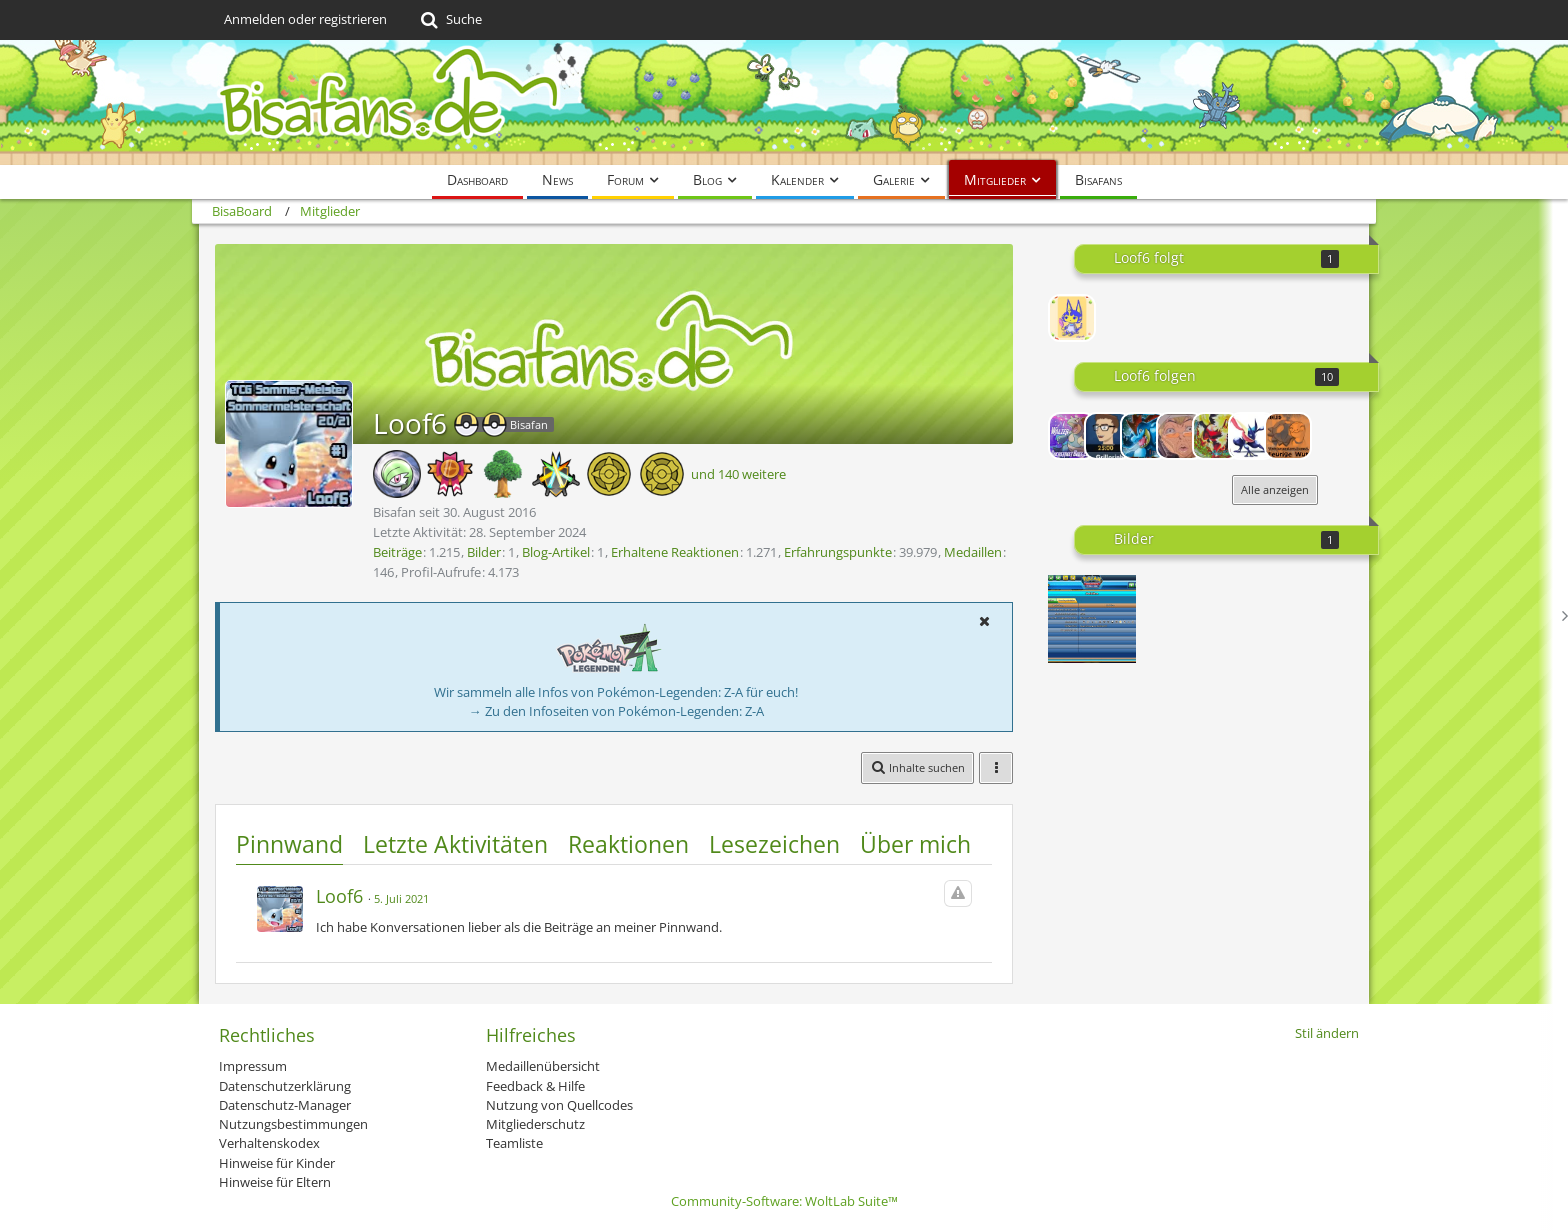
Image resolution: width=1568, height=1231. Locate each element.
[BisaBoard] (784, 102)
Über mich (915, 844)
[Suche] (449, 20)
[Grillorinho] (1108, 436)
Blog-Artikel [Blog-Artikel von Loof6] (556, 552)
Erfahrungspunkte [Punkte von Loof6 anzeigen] (838, 552)
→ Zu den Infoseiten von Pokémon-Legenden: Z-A (616, 711)
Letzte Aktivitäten (455, 844)
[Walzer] (1072, 436)
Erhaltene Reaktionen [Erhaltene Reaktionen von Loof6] (675, 552)
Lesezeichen (774, 844)
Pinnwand (289, 844)
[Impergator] (1144, 436)
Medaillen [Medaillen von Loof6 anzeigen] (973, 552)
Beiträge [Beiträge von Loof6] (397, 552)
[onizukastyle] (1180, 436)
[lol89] (1288, 436)
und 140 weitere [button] (738, 474)
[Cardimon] (1252, 436)
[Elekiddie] (1072, 318)
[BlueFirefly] (1216, 436)
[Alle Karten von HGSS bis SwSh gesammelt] (1092, 619)
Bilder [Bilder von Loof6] (484, 552)
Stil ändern (1327, 1033)
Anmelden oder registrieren (305, 19)
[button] (984, 621)
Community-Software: (784, 1201)
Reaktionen (628, 844)
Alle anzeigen (1275, 489)
